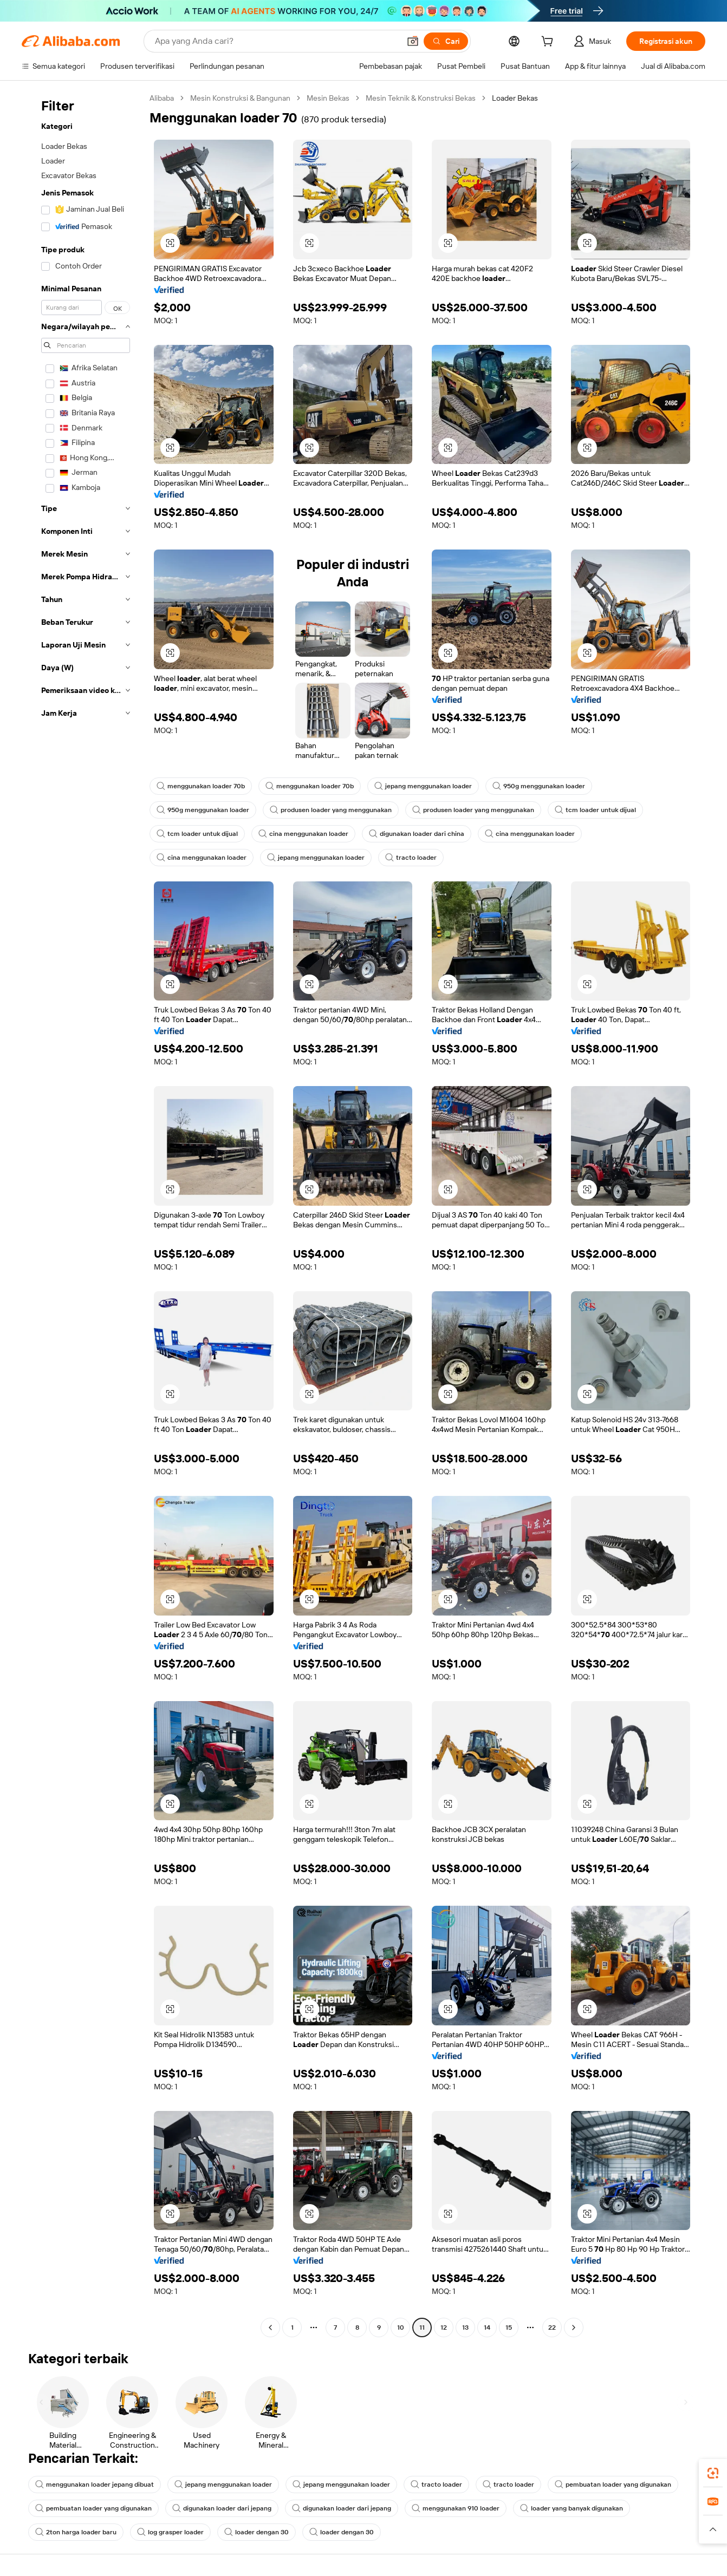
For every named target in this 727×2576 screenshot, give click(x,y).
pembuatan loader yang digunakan (613, 2484)
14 (487, 2327)
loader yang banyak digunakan (571, 2508)
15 (508, 2327)
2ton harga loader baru (75, 2532)
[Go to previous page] (270, 2327)
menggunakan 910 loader (455, 2508)
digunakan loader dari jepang (221, 2508)
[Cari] (446, 41)
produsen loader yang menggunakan (331, 810)
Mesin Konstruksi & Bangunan (240, 98)
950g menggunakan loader (538, 786)
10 (400, 2327)
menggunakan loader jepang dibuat (94, 2484)
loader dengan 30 (256, 2532)
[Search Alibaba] (276, 41)
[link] (713, 2473)
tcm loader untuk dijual (595, 810)
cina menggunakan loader (303, 833)
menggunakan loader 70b (201, 786)
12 (443, 2327)
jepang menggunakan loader (423, 786)
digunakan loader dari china (416, 833)
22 (552, 2327)
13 (465, 2327)
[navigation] (82, 1214)
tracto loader (411, 857)
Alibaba (162, 98)
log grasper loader (170, 2532)
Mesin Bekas (328, 98)
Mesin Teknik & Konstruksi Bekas (421, 98)
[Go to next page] (573, 2327)
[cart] (549, 42)
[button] (412, 41)
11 (422, 2327)
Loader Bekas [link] (515, 98)
